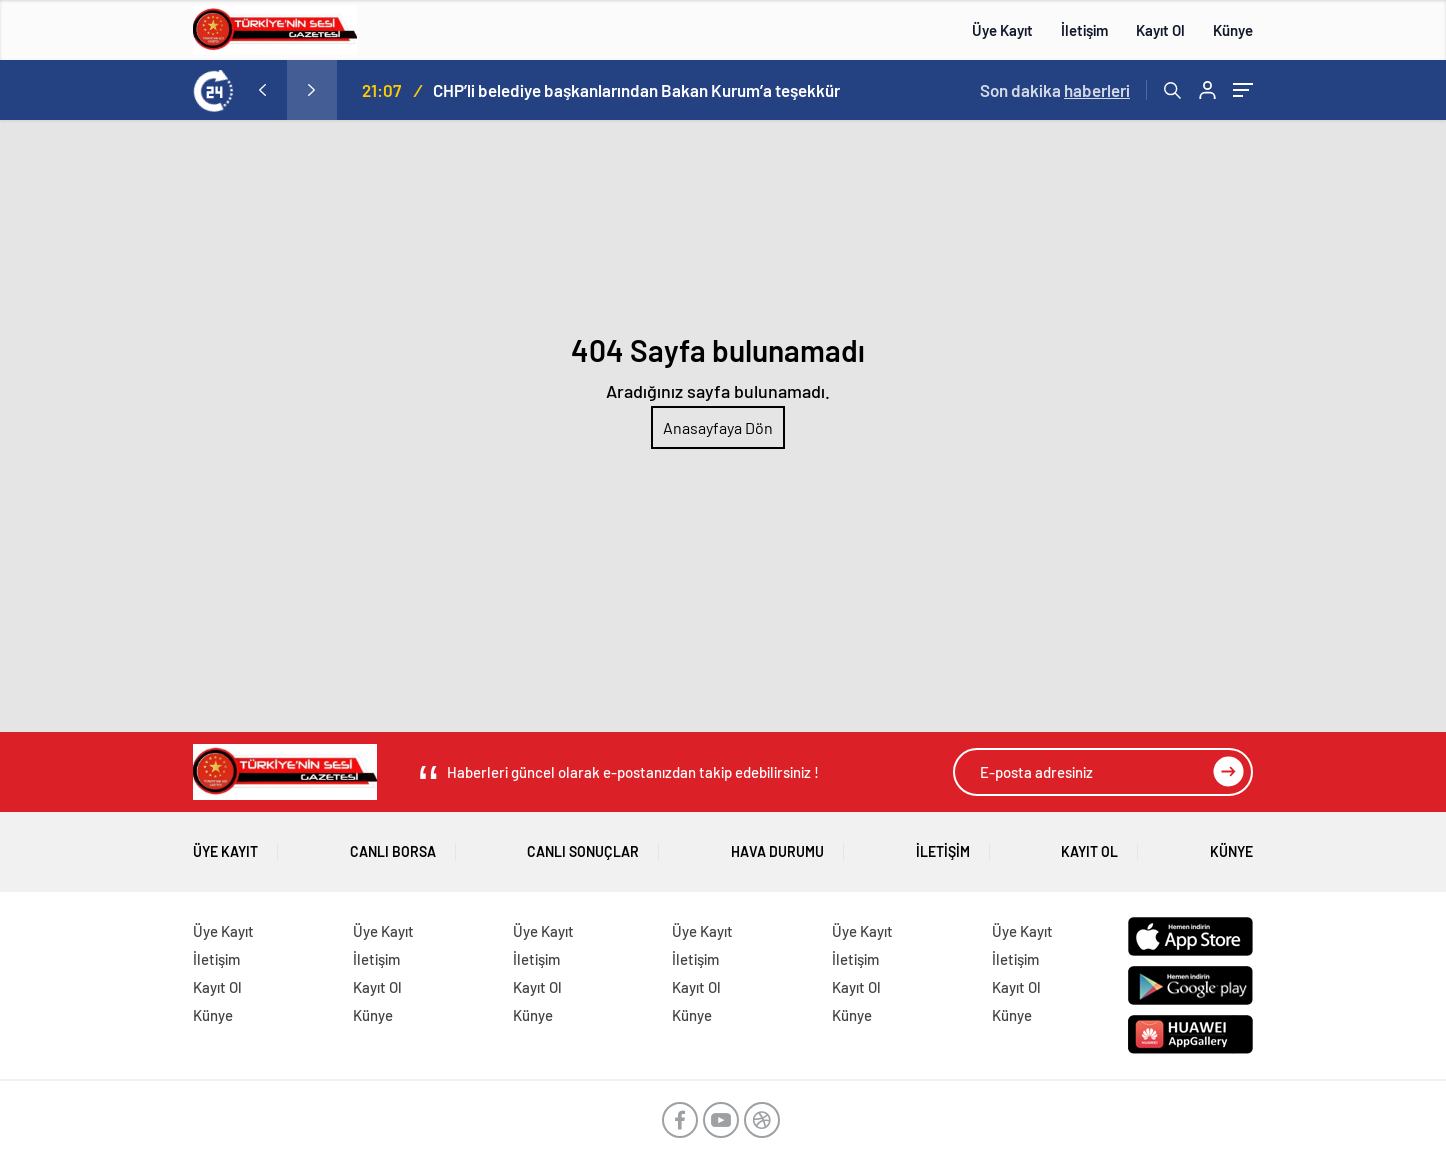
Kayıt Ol (1160, 30)
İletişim (1084, 30)
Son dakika (1055, 90)
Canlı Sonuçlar (583, 844)
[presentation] (262, 90)
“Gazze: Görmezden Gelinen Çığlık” (376, 90)
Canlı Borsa (393, 844)
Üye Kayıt (1002, 30)
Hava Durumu (777, 844)
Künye (1233, 30)
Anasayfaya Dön (718, 427)
